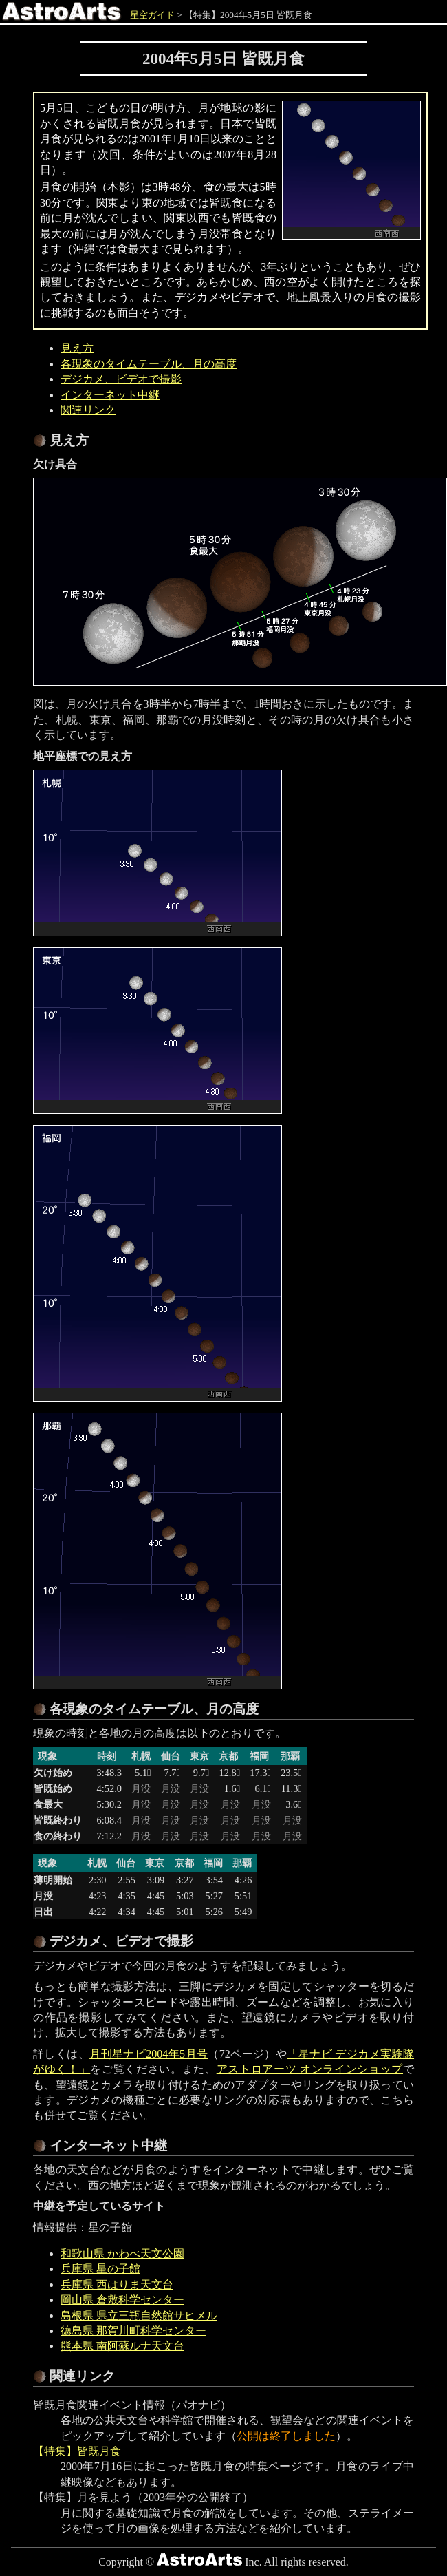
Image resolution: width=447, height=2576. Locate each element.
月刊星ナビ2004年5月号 (148, 2054)
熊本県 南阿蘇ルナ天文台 (122, 2346)
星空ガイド (152, 15)
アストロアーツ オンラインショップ (310, 2069)
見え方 (77, 348)
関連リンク (88, 410)
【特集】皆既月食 (77, 2451)
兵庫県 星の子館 (100, 2268)
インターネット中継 (110, 395)
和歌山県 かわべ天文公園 (122, 2253)
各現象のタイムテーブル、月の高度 (149, 364)
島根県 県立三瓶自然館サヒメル (139, 2315)
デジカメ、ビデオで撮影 (121, 379)
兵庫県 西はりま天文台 (117, 2284)
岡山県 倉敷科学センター (122, 2299)
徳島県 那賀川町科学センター (133, 2330)
